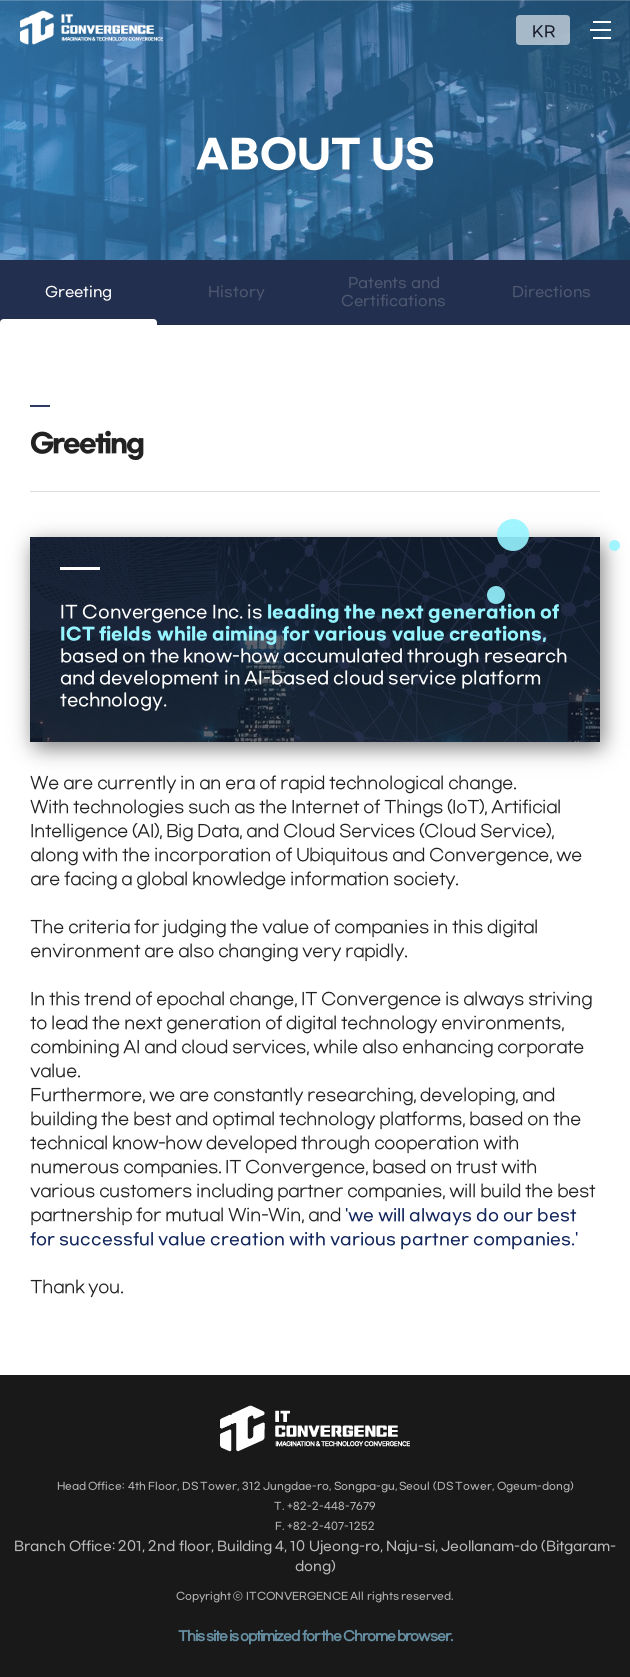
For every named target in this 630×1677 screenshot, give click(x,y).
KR (543, 32)
